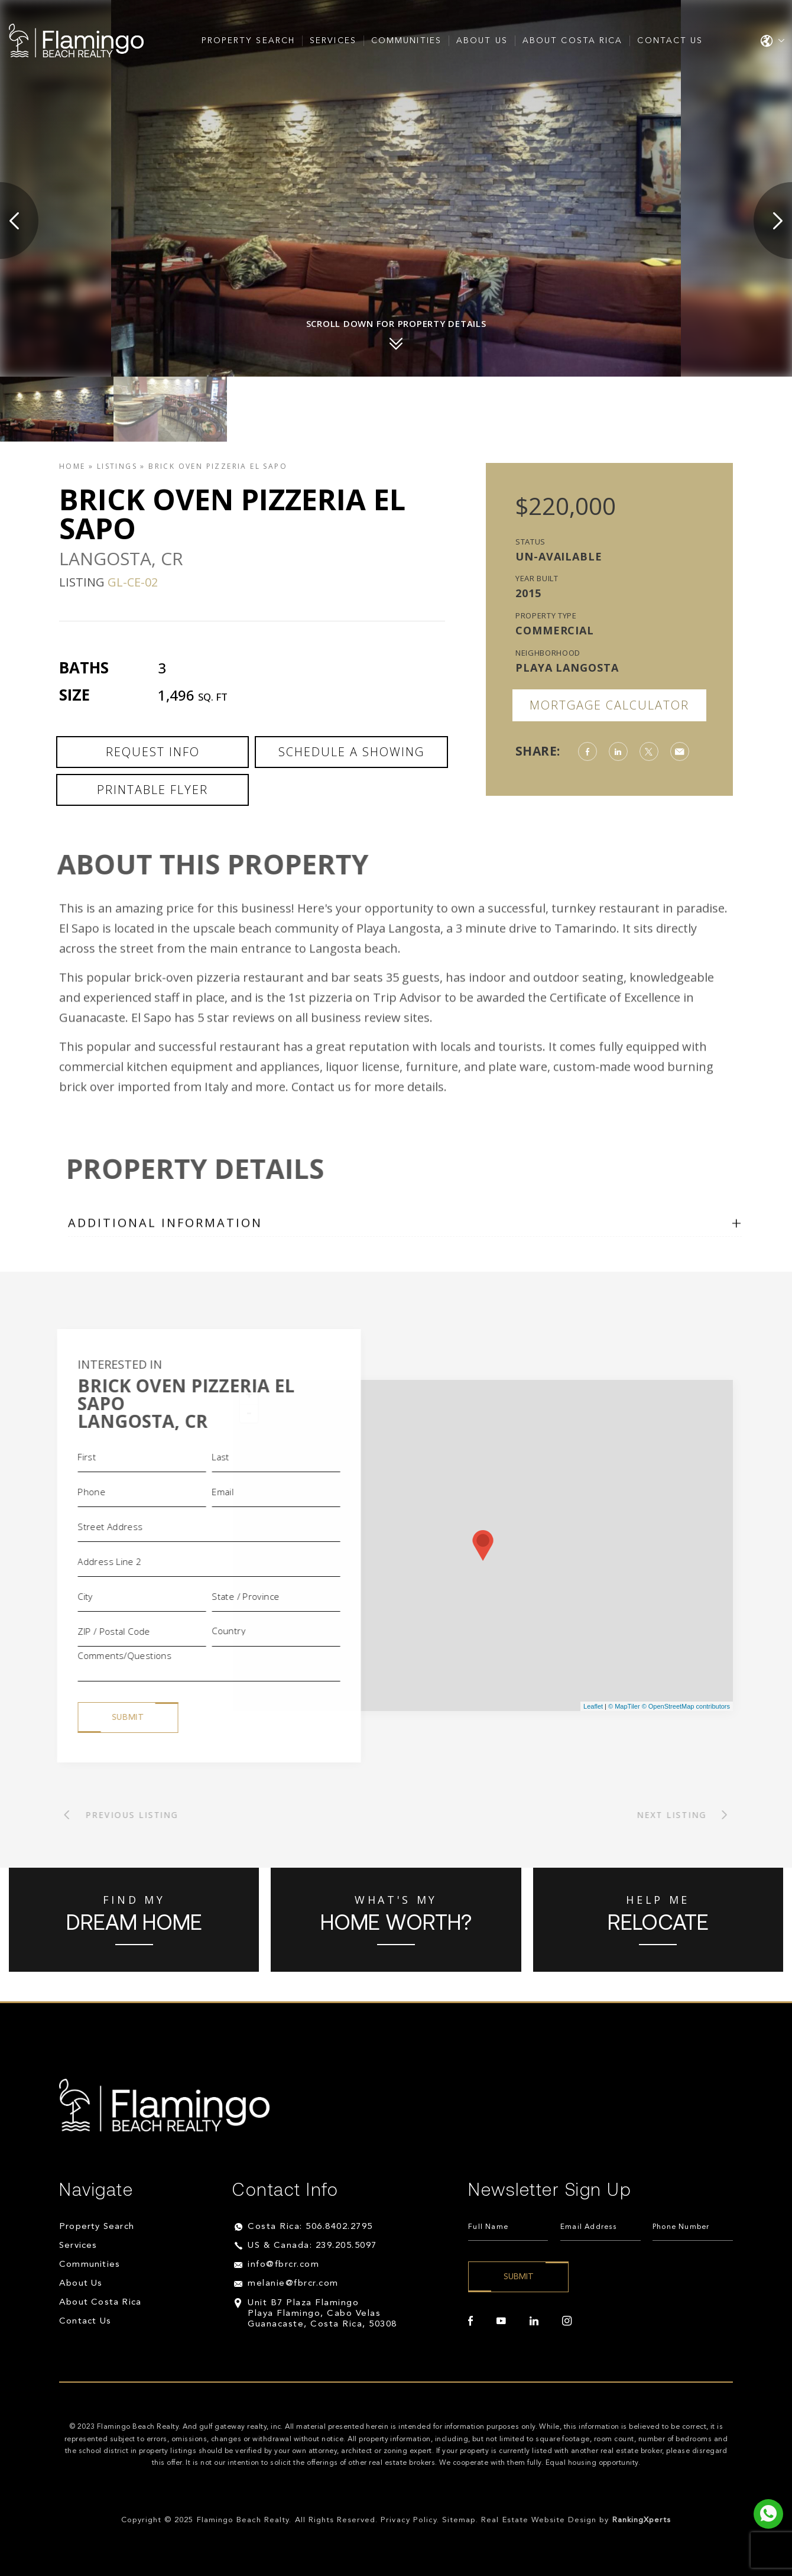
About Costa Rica (572, 41)
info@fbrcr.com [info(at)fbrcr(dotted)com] (283, 2264)
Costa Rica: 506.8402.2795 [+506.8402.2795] (310, 2226)
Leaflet (593, 1706)
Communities (406, 41)
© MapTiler (624, 1706)
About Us (482, 41)
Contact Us (670, 41)
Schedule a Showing (351, 752)
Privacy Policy (409, 2520)
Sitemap (459, 2520)
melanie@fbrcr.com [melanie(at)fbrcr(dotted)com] (293, 2283)
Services (333, 41)
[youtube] (501, 2321)
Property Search (249, 41)
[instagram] (567, 2321)
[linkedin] (534, 2321)
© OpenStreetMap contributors (686, 1706)
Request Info (153, 752)
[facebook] (470, 2321)
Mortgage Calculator (609, 705)
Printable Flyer (152, 790)
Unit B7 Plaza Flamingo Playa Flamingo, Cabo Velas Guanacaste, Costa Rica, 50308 (322, 2314)
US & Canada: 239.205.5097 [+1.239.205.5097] (312, 2245)
